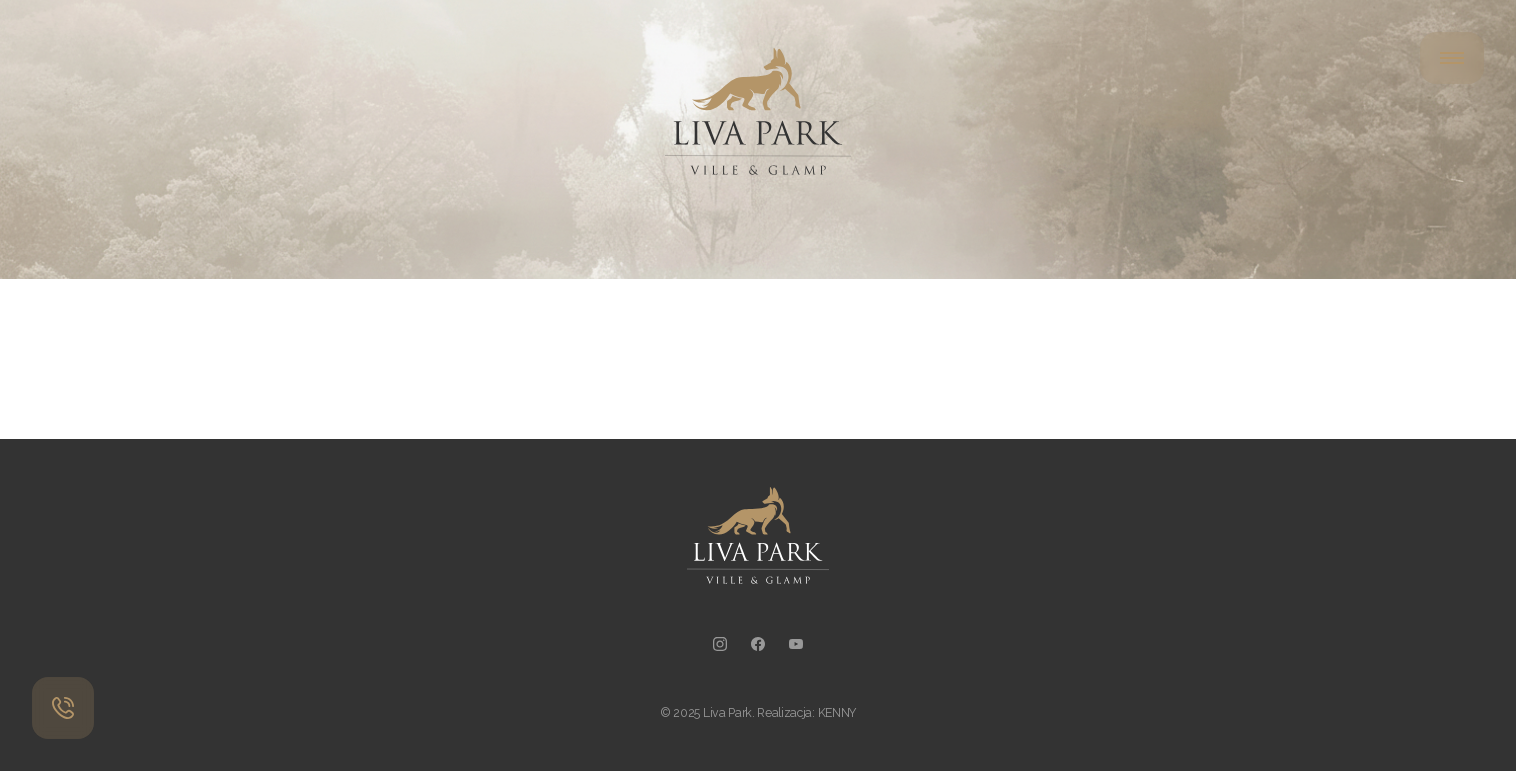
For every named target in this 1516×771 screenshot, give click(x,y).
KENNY (837, 712)
